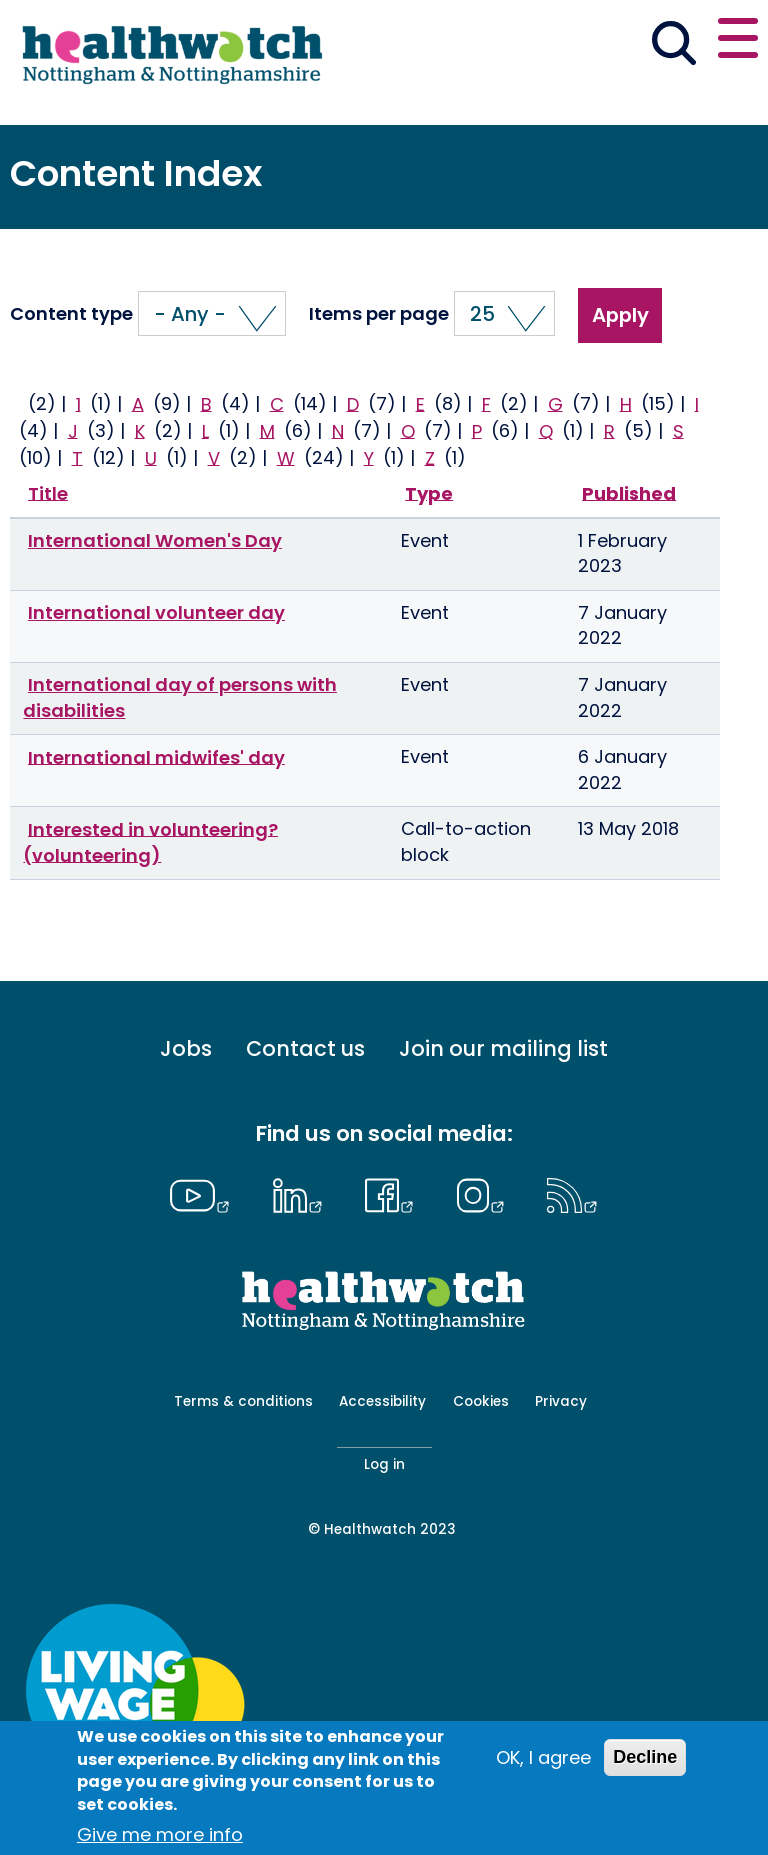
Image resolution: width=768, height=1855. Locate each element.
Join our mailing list (503, 1049)
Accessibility (382, 1401)
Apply (620, 315)
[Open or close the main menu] (738, 41)
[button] (212, 313)
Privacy (561, 1401)
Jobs (186, 1049)
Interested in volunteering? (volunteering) (150, 841)
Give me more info (160, 1834)
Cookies (481, 1401)
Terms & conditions (243, 1401)
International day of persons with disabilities (180, 697)
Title (48, 492)
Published (629, 492)
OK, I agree (543, 1757)
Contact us (305, 1049)
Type (429, 492)
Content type (71, 314)
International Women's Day (155, 540)
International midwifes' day (156, 756)
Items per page (379, 314)
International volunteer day (156, 612)
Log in (384, 1464)
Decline (645, 1757)
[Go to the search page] (673, 46)
